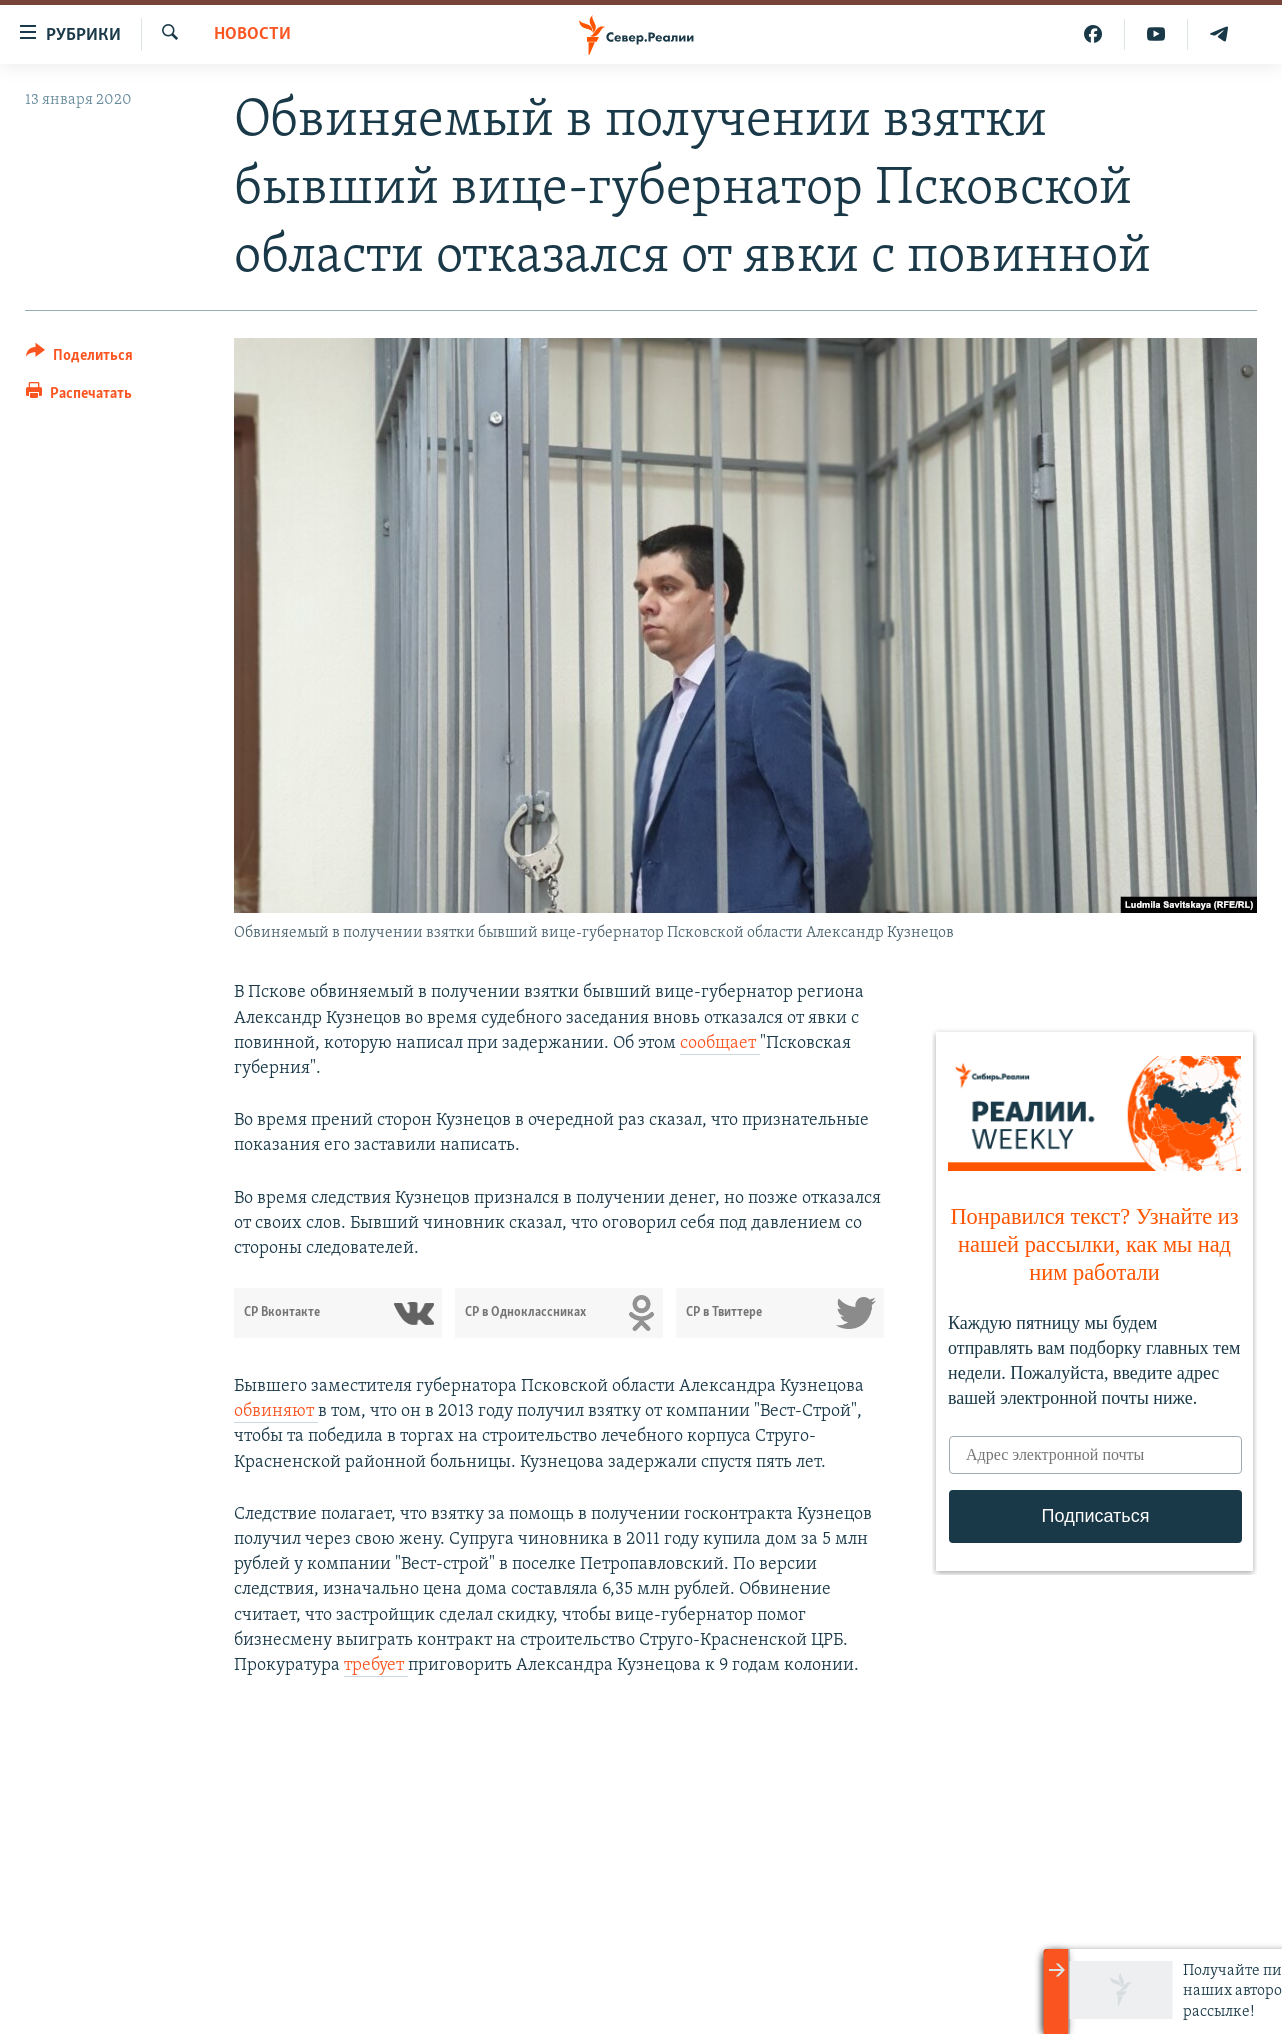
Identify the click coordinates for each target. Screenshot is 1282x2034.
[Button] (79, 358)
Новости (252, 34)
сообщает (720, 1043)
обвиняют (276, 1411)
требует (376, 1665)
